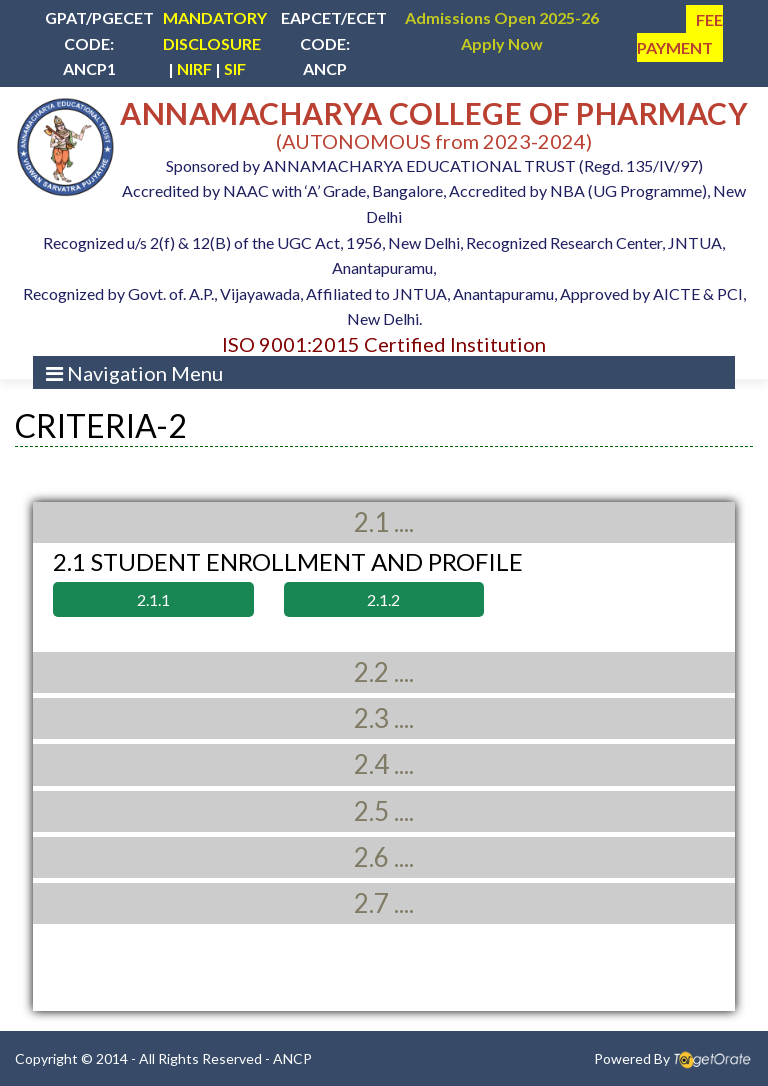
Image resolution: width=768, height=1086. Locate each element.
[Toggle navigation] (134, 372)
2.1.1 (153, 599)
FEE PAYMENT (680, 33)
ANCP (292, 1058)
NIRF (194, 68)
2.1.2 (383, 599)
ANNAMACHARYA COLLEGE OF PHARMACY (434, 113)
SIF (235, 68)
